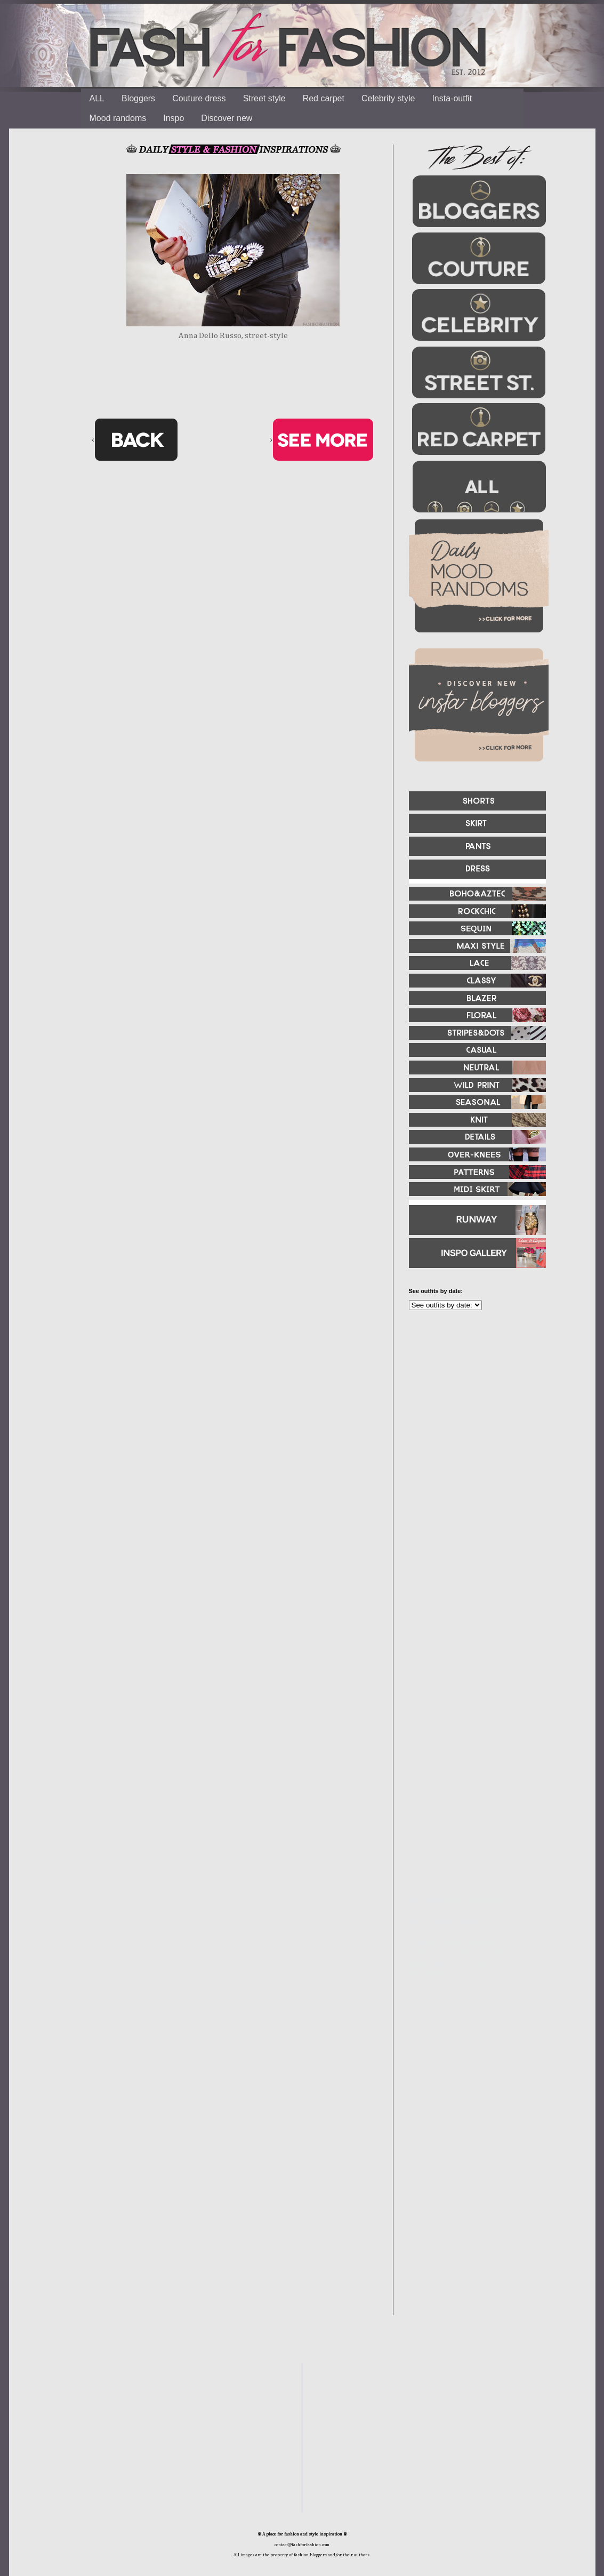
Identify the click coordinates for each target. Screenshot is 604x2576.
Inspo (173, 118)
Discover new (226, 118)
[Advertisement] (473, 1433)
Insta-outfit (452, 98)
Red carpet (323, 98)
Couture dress (199, 98)
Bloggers (138, 98)
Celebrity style (388, 98)
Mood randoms (118, 118)
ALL (97, 98)
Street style (264, 98)
